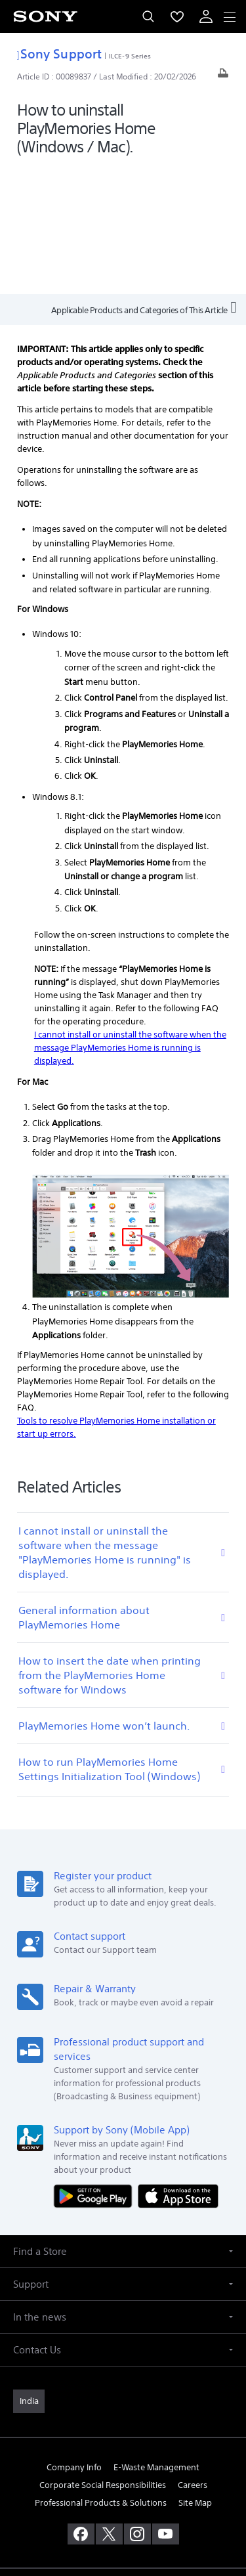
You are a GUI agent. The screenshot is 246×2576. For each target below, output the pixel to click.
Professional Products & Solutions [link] (101, 2374)
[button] (123, 2123)
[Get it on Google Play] (96, 2067)
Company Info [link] (74, 2339)
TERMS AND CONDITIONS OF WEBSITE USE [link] (123, 2483)
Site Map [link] (195, 2374)
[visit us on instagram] (137, 2405)
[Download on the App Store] (178, 2067)
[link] (29, 2273)
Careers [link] (192, 2357)
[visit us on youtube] (165, 2405)
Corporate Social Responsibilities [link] (102, 2357)
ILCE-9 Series (130, 55)
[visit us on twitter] (109, 2405)
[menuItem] (177, 16)
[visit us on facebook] (81, 2405)
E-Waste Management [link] (156, 2339)
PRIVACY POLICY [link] (123, 2499)
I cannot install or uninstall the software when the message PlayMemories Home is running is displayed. (130, 919)
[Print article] (223, 76)
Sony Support (59, 53)
